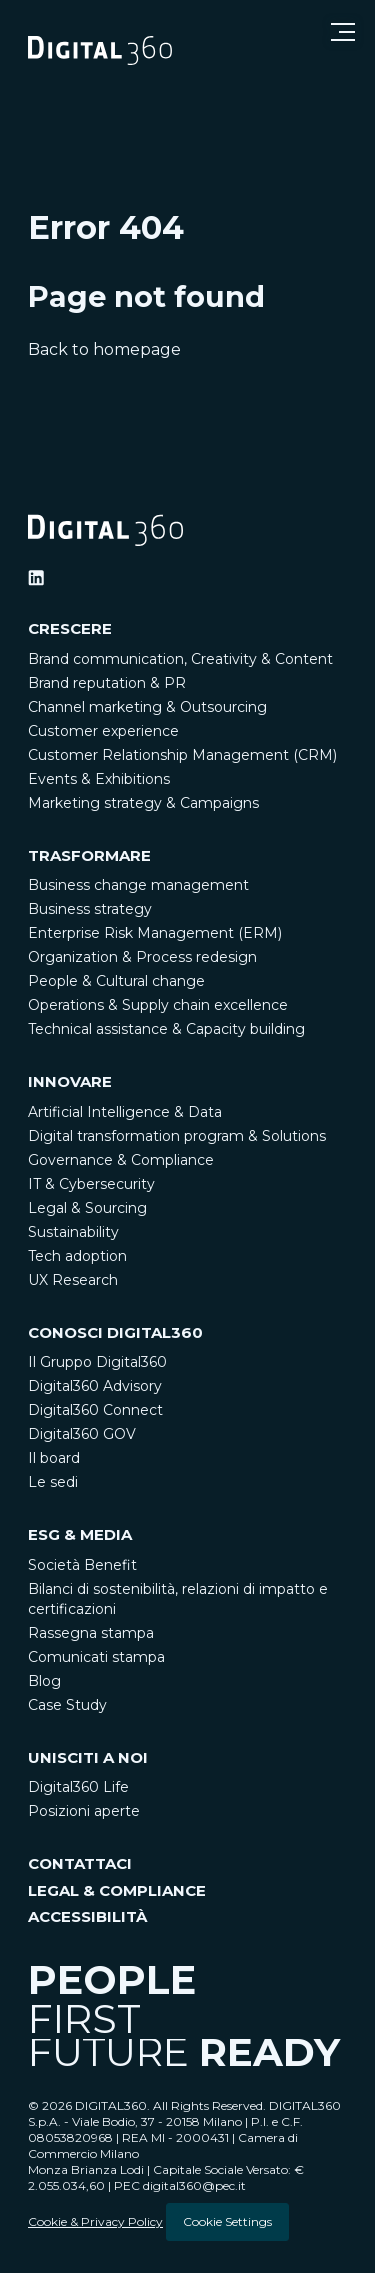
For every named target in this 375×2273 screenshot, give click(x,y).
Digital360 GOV (82, 1434)
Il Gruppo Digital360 (97, 1362)
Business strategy (90, 909)
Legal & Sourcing (87, 1208)
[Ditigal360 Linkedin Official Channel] (36, 578)
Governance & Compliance (121, 1160)
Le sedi (53, 1482)
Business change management (138, 885)
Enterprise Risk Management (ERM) (155, 933)
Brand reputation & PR (107, 683)
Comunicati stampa (96, 1657)
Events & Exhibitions (99, 779)
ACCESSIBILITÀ (87, 1916)
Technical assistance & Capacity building (166, 1029)
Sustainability (73, 1232)
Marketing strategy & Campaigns (143, 803)
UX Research (73, 1280)
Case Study (67, 1705)
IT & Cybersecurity (91, 1184)
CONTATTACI (80, 1863)
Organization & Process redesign (142, 957)
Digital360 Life (78, 1787)
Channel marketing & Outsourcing (147, 707)
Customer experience (103, 731)
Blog (44, 1681)
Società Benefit (82, 1565)
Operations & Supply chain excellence (158, 1005)
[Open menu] (343, 32)
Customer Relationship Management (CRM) (182, 755)
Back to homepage (104, 350)
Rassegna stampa (91, 1633)
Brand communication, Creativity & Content (180, 659)
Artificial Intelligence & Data (125, 1112)
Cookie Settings (227, 2221)
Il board (54, 1458)
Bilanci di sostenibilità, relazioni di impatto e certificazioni (178, 1599)
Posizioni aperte (84, 1811)
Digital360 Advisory (95, 1386)
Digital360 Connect (95, 1410)
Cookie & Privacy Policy (95, 2221)
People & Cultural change (116, 981)
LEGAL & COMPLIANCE (117, 1890)
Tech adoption (77, 1256)
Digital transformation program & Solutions (177, 1136)
